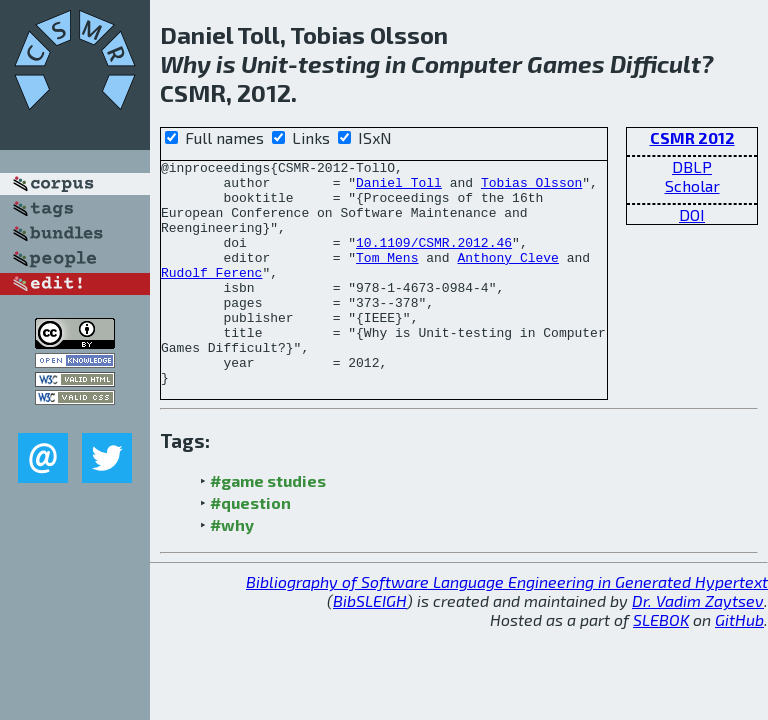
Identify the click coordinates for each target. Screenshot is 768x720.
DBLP (692, 166)
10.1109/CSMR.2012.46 (434, 260)
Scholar (692, 185)
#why (232, 569)
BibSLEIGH (370, 645)
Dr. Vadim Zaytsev (698, 645)
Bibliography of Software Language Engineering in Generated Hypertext (507, 626)
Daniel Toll (399, 188)
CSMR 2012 (692, 137)
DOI (692, 214)
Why (185, 63)
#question (250, 547)
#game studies (268, 525)
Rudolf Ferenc (211, 296)
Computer (466, 63)
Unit (264, 63)
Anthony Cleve (507, 278)
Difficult (655, 63)
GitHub (739, 664)
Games (566, 63)
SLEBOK (661, 664)
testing (339, 63)
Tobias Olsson (531, 188)
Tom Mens (387, 278)
